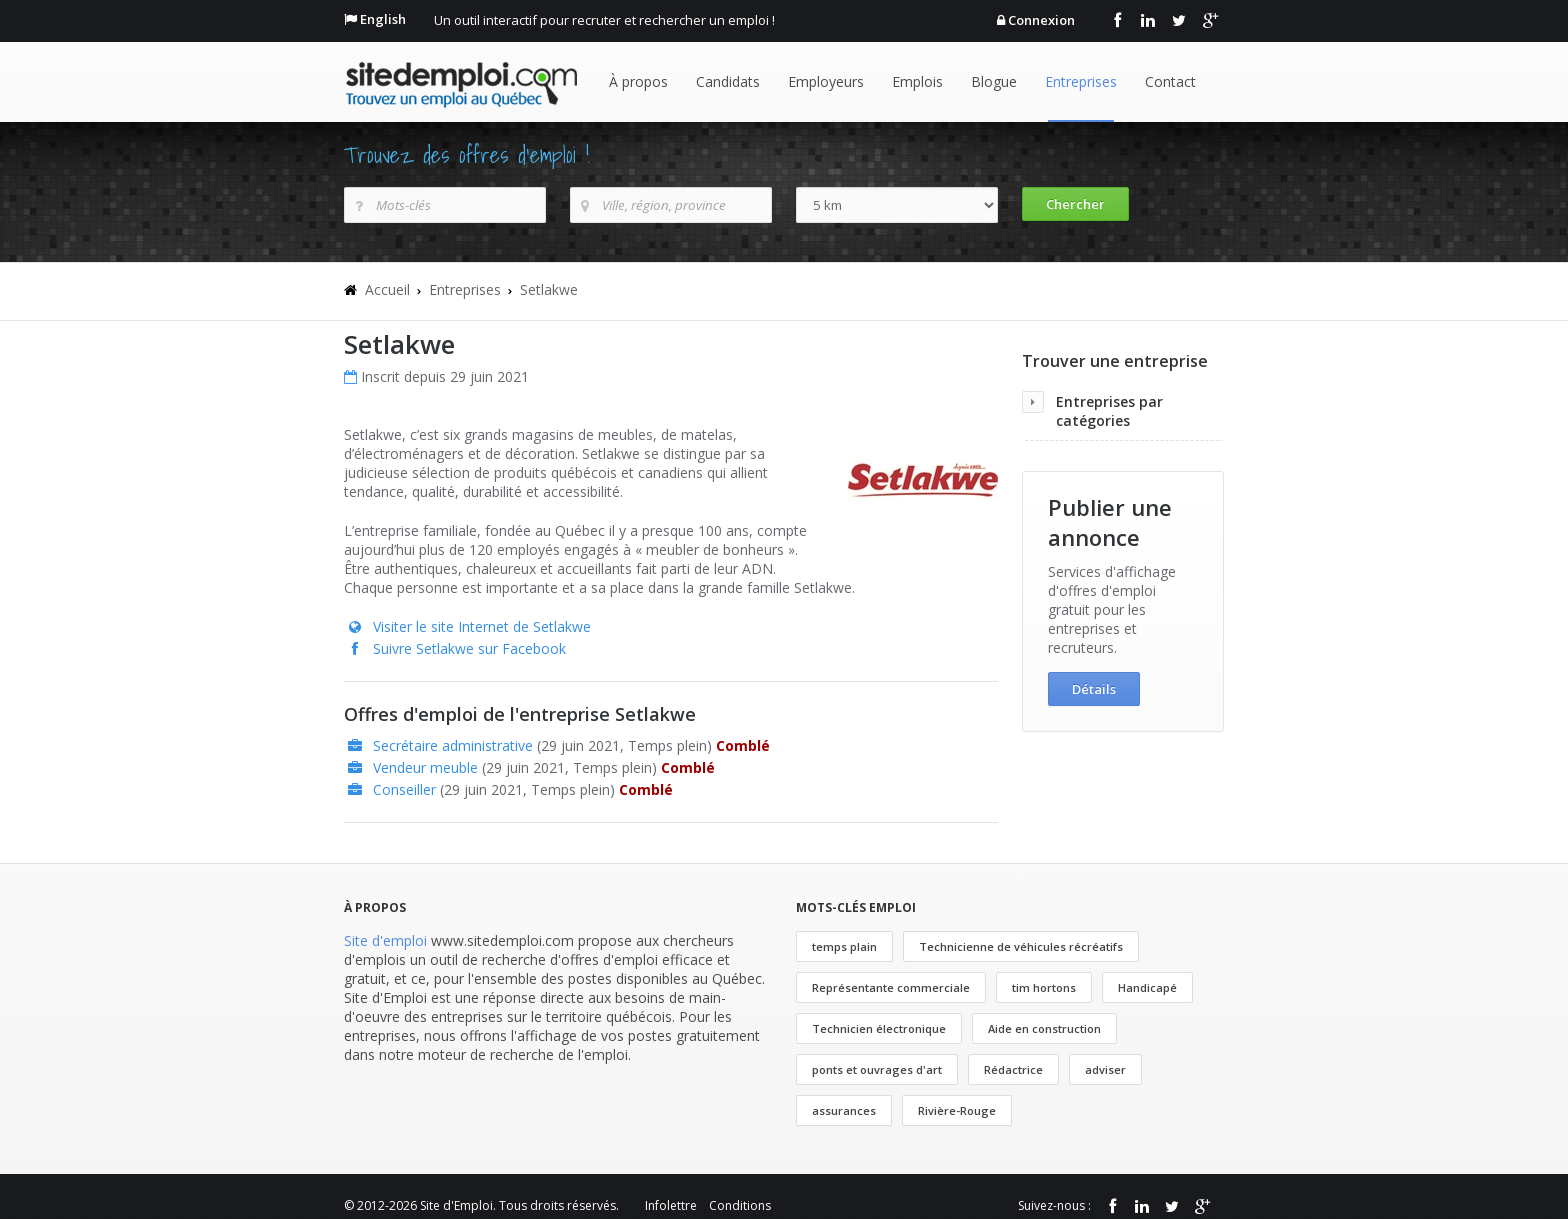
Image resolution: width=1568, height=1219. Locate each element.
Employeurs (826, 81)
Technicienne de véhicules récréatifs (1021, 946)
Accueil (387, 289)
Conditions (740, 1205)
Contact (1170, 81)
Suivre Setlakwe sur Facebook (469, 648)
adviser (1105, 1069)
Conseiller (404, 789)
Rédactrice (1013, 1069)
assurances (844, 1110)
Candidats (728, 81)
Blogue (994, 81)
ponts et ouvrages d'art (877, 1069)
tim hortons (1044, 987)
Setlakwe (549, 289)
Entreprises (1081, 81)
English (383, 19)
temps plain (844, 946)
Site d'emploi (385, 940)
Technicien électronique (879, 1028)
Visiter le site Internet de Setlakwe (482, 626)
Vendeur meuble (425, 767)
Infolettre (671, 1205)
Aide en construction (1044, 1028)
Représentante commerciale (891, 987)
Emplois (917, 81)
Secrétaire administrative (453, 745)
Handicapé (1147, 987)
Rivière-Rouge (957, 1110)
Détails (1094, 689)
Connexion (1041, 20)
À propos (638, 81)
